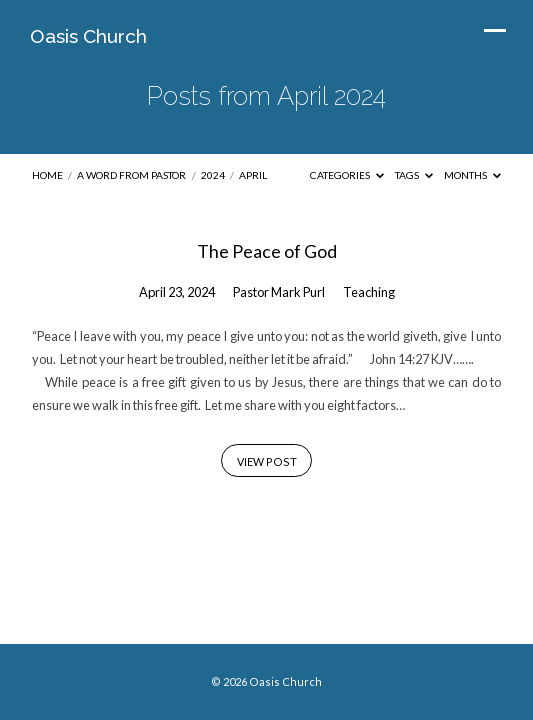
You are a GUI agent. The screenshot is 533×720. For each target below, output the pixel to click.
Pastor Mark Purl (279, 292)
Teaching (369, 292)
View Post (267, 461)
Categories (347, 175)
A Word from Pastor (131, 175)
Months (472, 175)
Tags (414, 175)
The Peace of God (267, 251)
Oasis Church (88, 36)
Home (47, 175)
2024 (213, 175)
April (253, 175)
